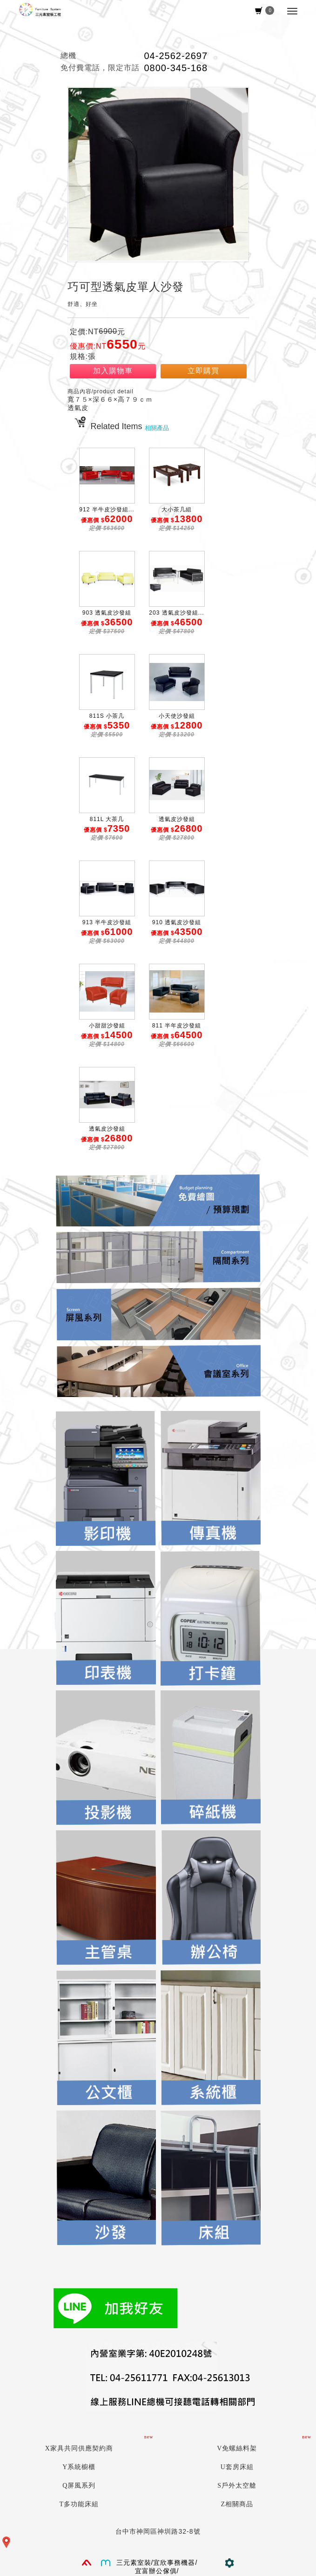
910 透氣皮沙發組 (176, 922)
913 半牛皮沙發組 (106, 922)
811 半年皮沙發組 (176, 1025)
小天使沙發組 (177, 716)
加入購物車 (113, 371)
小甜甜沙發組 (107, 1025)
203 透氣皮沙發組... (176, 612)
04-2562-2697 (176, 56)
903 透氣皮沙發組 (106, 612)
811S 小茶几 (106, 716)
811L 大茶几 (107, 819)
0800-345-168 (176, 68)
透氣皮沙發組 (177, 819)
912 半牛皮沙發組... (106, 509)
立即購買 (203, 371)
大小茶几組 (176, 509)
